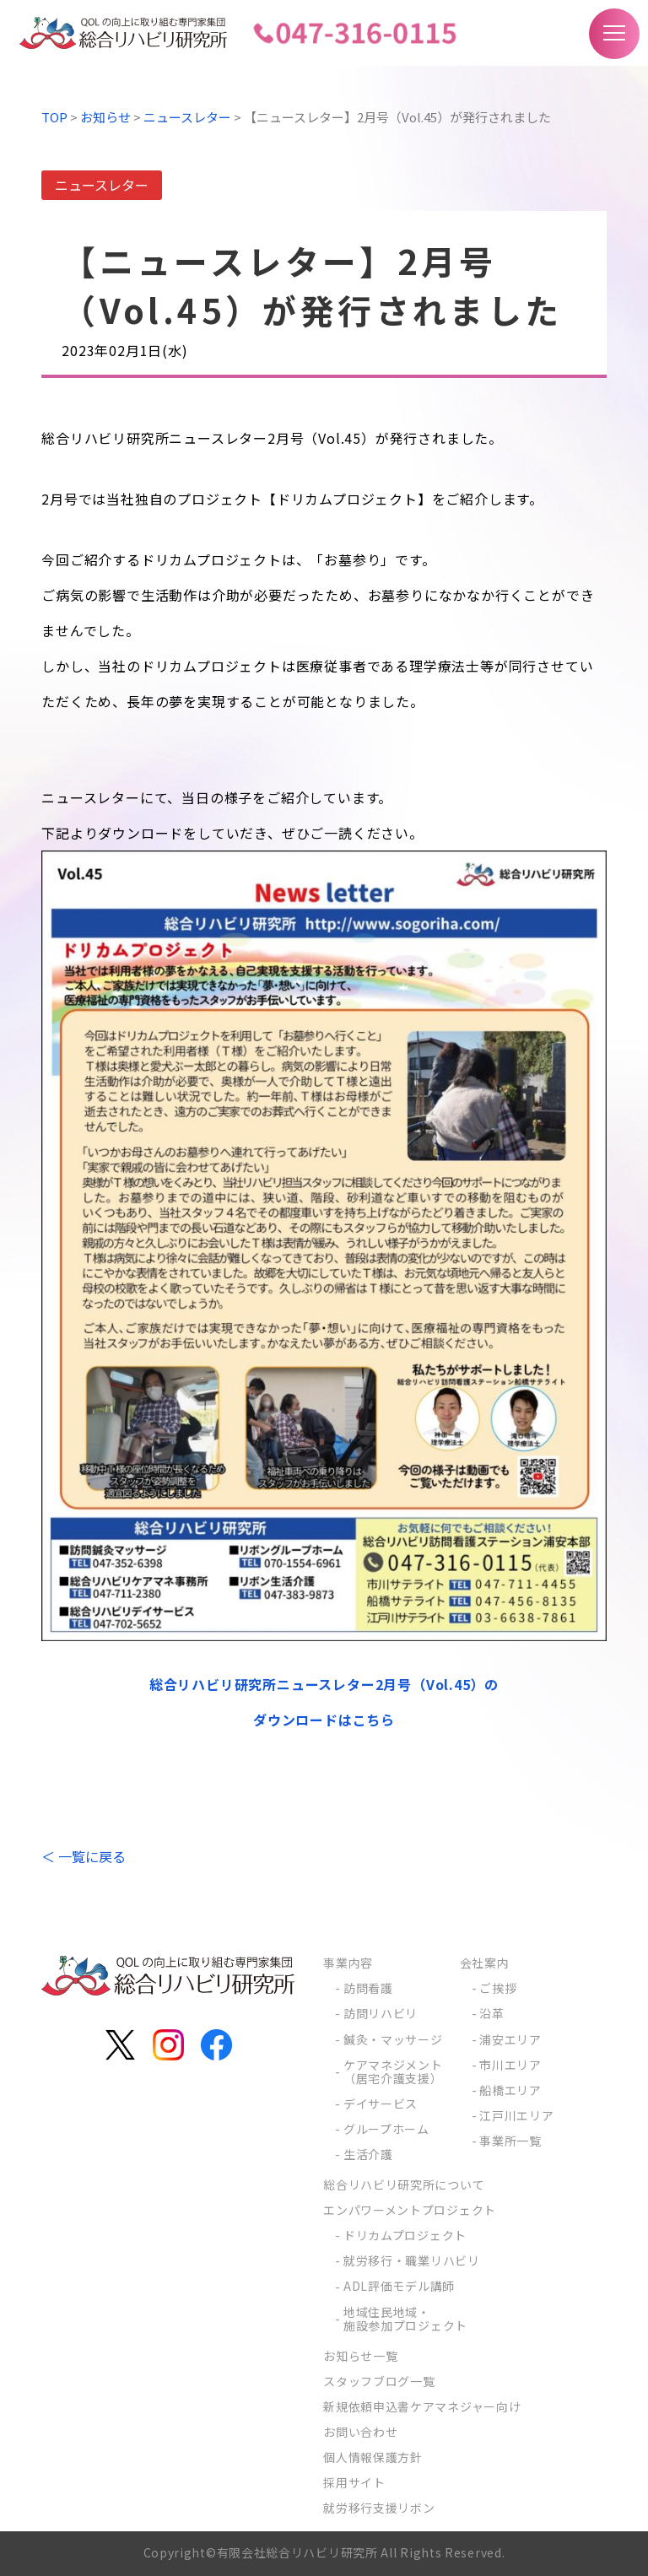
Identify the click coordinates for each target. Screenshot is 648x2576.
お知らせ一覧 (360, 2355)
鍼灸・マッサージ (393, 2039)
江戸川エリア (516, 2115)
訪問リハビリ (380, 2013)
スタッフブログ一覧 (379, 2381)
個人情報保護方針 (373, 2457)
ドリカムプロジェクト (405, 2235)
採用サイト (354, 2482)
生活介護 (368, 2154)
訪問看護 (368, 1987)
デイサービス (380, 2103)
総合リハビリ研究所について (403, 2184)
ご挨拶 (497, 1987)
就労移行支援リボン (379, 2507)
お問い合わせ (360, 2431)
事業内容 (348, 1962)
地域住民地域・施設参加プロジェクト (405, 2318)
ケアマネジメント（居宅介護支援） (393, 2071)
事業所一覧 (510, 2140)
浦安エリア (510, 2039)
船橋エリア (510, 2090)
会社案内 (485, 1962)
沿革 (491, 2013)
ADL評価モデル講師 (399, 2285)
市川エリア (510, 2064)
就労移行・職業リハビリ (411, 2260)
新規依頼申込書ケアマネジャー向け (422, 2406)
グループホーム (386, 2128)
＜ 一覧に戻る (83, 1856)
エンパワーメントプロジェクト (409, 2209)
